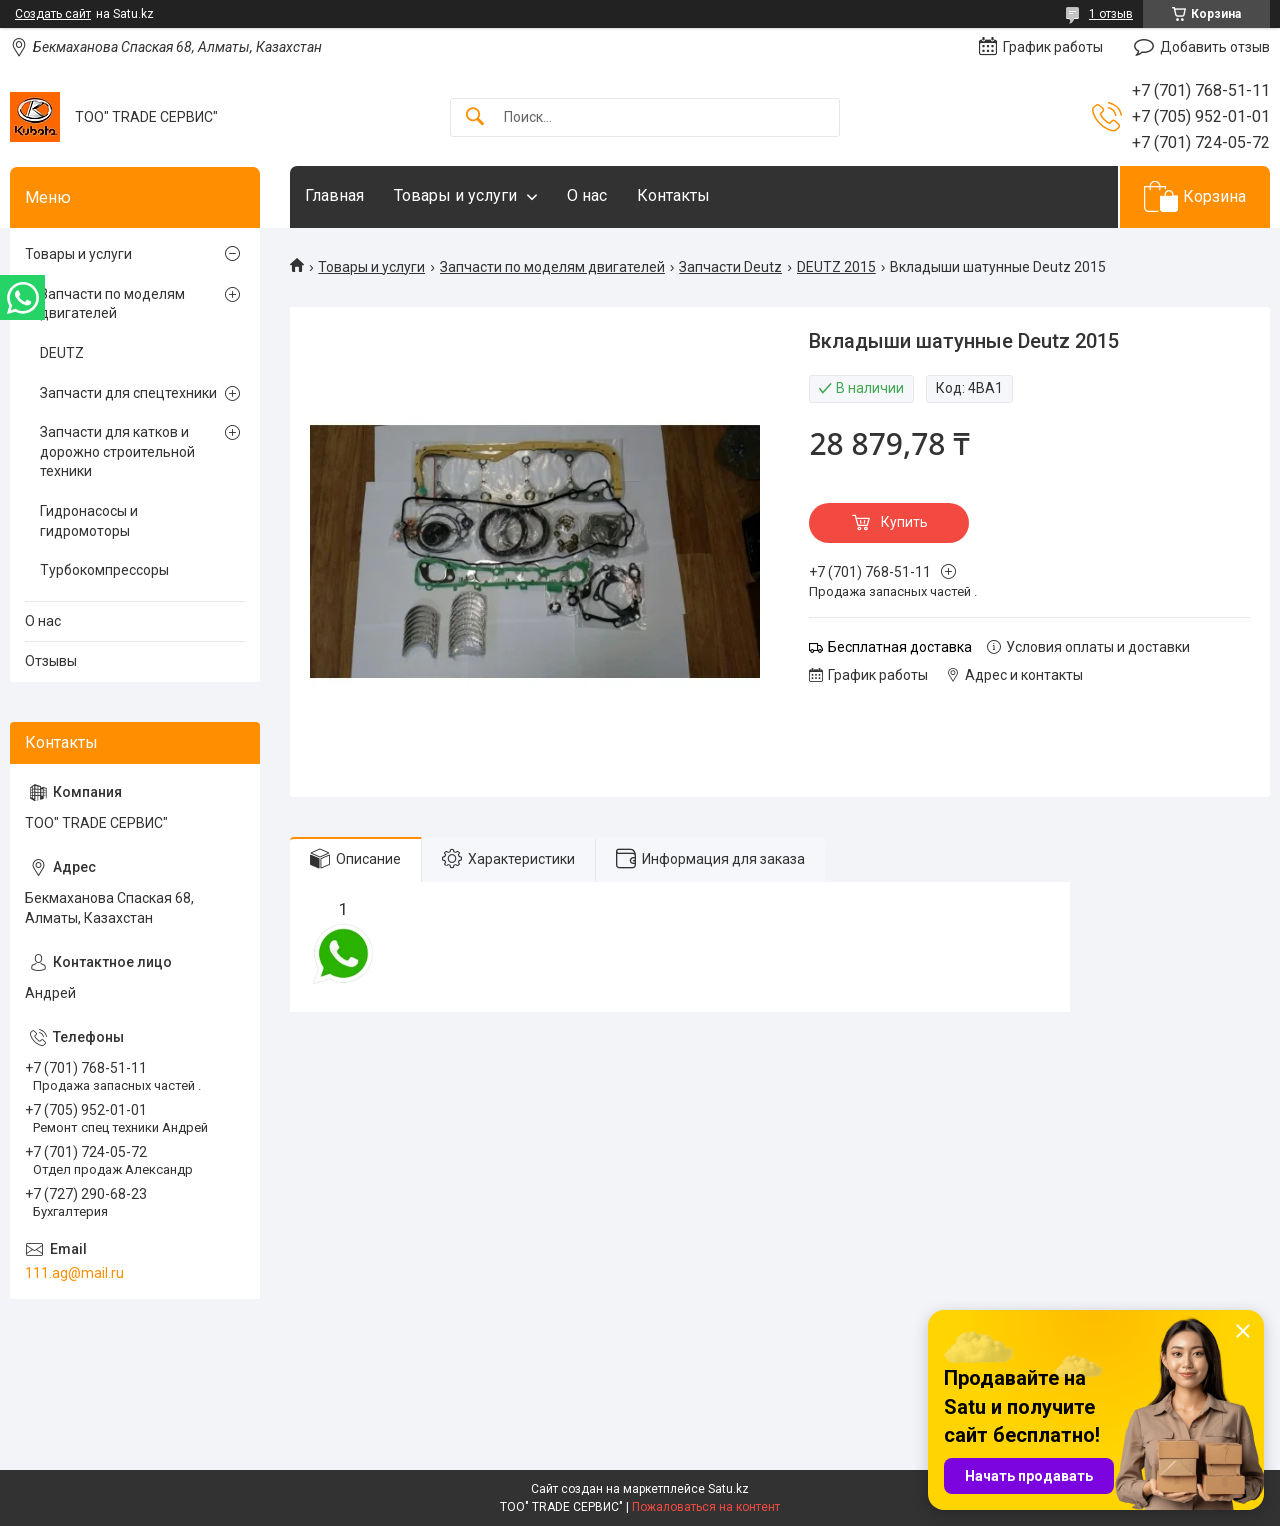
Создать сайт (53, 14)
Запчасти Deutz (730, 267)
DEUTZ (62, 353)
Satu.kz (728, 1489)
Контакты (673, 195)
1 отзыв (1111, 14)
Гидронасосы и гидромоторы (89, 521)
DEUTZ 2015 (836, 267)
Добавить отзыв (1215, 47)
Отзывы (51, 661)
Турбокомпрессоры (104, 570)
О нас (587, 195)
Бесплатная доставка (900, 647)
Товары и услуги (455, 195)
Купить (904, 522)
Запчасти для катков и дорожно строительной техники (117, 451)
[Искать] (475, 117)
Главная (334, 195)
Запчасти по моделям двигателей (552, 267)
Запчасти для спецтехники (128, 393)
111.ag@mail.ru (74, 1273)
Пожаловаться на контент (706, 1507)
